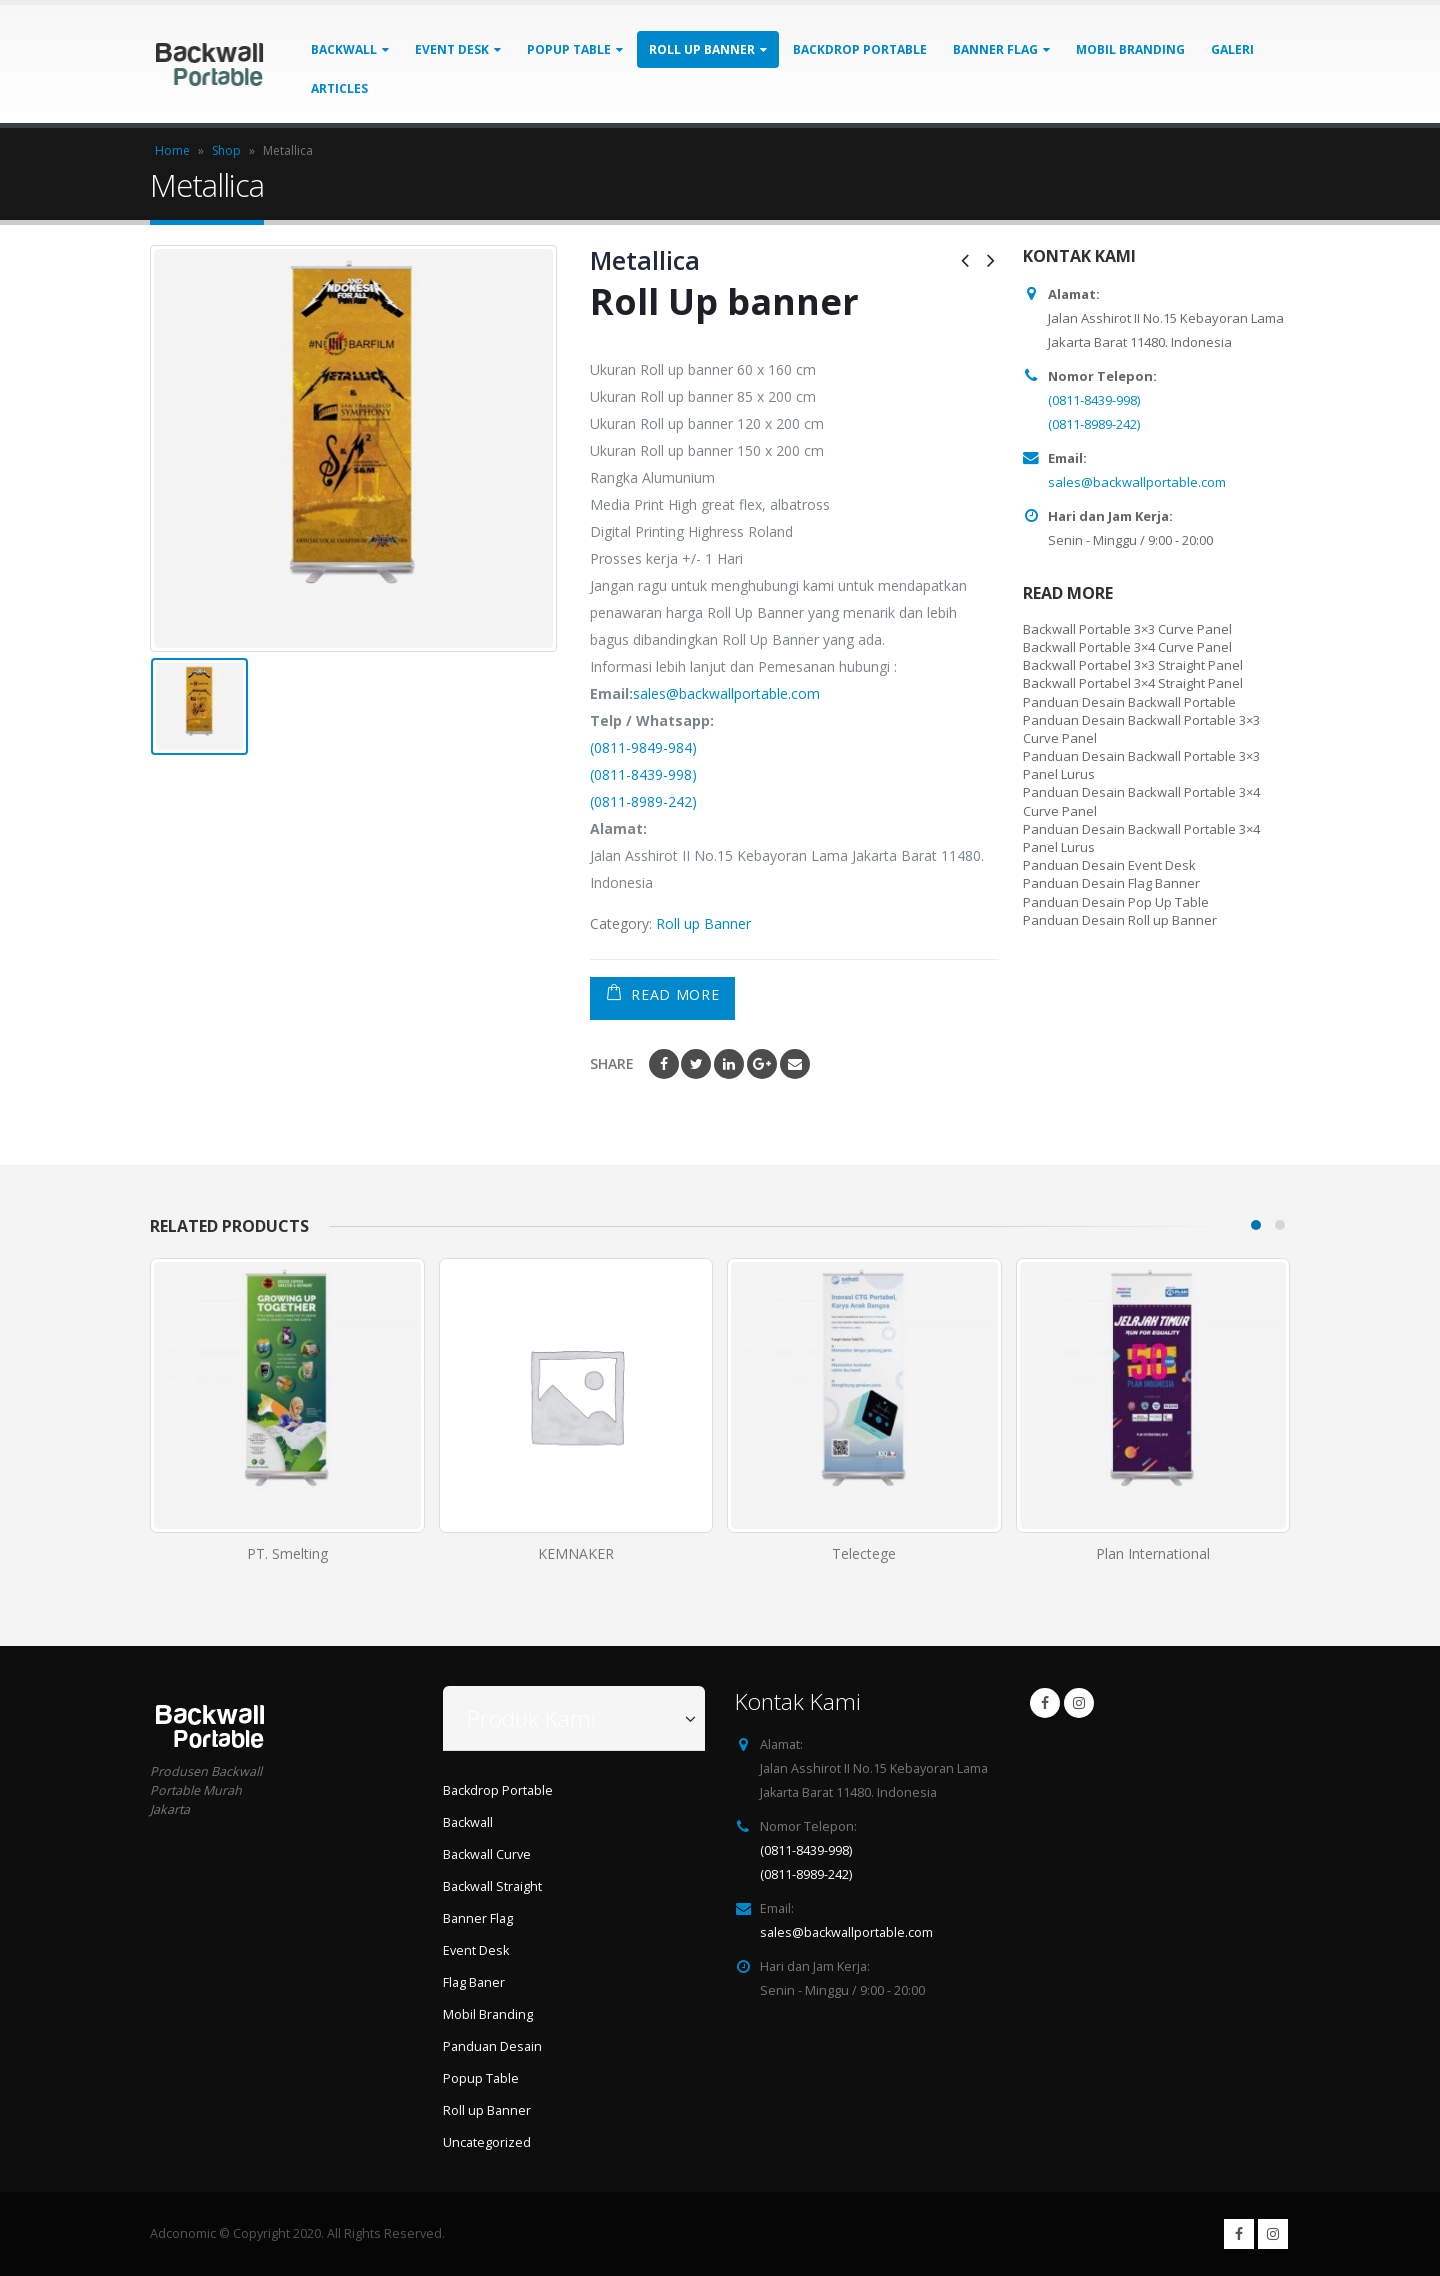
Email (795, 1064)
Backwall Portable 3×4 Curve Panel (1127, 647)
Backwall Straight (492, 1886)
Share (612, 1063)
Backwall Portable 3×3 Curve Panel (1127, 629)
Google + (762, 1064)
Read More (675, 994)
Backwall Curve (487, 1854)
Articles (339, 88)
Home (172, 150)
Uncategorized (487, 2142)
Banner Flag (995, 49)
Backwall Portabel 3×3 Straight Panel (1133, 665)
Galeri (1232, 49)
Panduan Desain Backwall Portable (1129, 702)
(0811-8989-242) (643, 801)
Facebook (664, 1064)
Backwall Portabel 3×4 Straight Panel (1133, 683)
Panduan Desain (492, 2046)
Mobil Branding (1130, 49)
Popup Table (569, 49)
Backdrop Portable (860, 49)
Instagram (1079, 1703)
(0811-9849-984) (643, 747)
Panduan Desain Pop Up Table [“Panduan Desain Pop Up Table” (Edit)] (1116, 902)
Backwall (344, 49)
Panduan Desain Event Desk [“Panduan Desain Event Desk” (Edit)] (1109, 865)
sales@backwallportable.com (726, 693)
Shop (226, 150)
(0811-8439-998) (643, 774)
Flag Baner (474, 1982)
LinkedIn (729, 1064)
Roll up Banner (702, 49)
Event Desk (452, 49)
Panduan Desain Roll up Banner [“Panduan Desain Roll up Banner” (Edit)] (1120, 920)
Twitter (696, 1064)
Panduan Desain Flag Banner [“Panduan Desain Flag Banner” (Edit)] (1111, 883)
